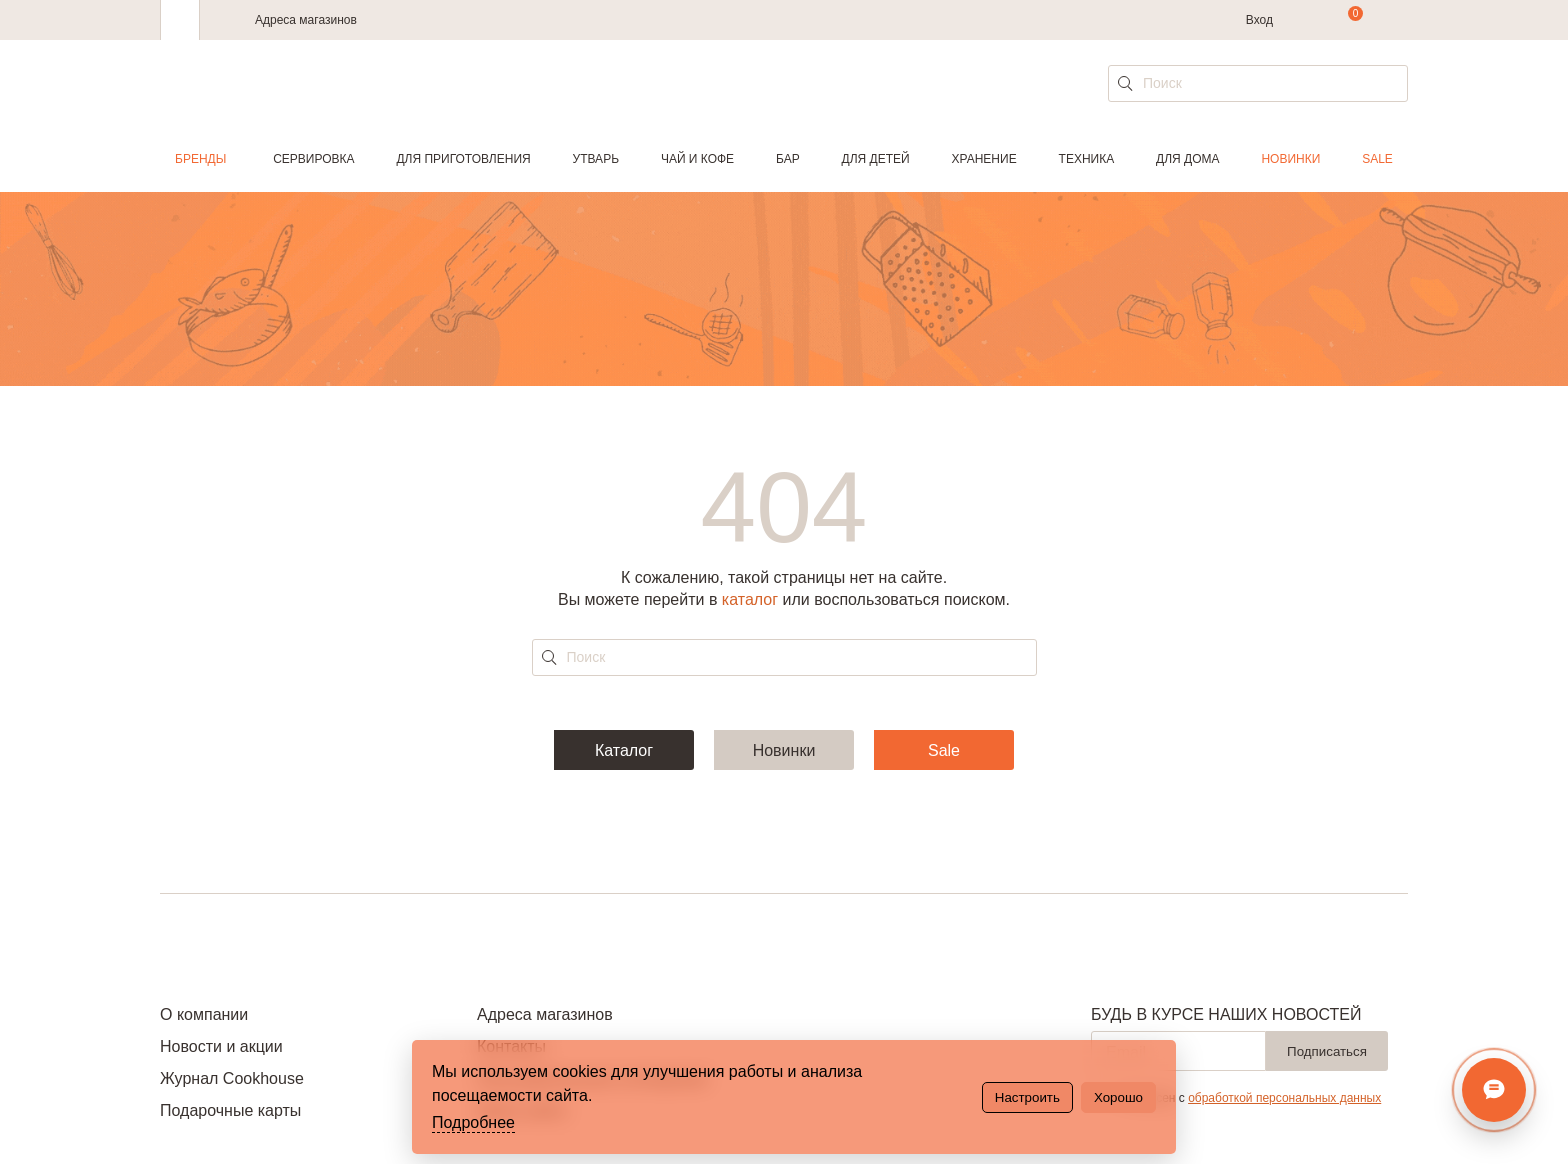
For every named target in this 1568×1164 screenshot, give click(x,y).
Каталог (624, 750)
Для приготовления (463, 159)
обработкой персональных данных (1284, 1098)
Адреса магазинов (306, 20)
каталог (750, 599)
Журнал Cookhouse (232, 1078)
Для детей (876, 159)
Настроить (1027, 1097)
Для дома (1187, 159)
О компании (204, 1014)
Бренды (200, 159)
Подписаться (1327, 1051)
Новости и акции (221, 1046)
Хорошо (1118, 1097)
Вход (1259, 20)
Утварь (596, 159)
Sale (1377, 159)
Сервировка (313, 159)
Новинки (1290, 159)
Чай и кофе (697, 159)
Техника (1087, 159)
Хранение (983, 159)
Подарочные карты (230, 1110)
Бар (788, 159)
